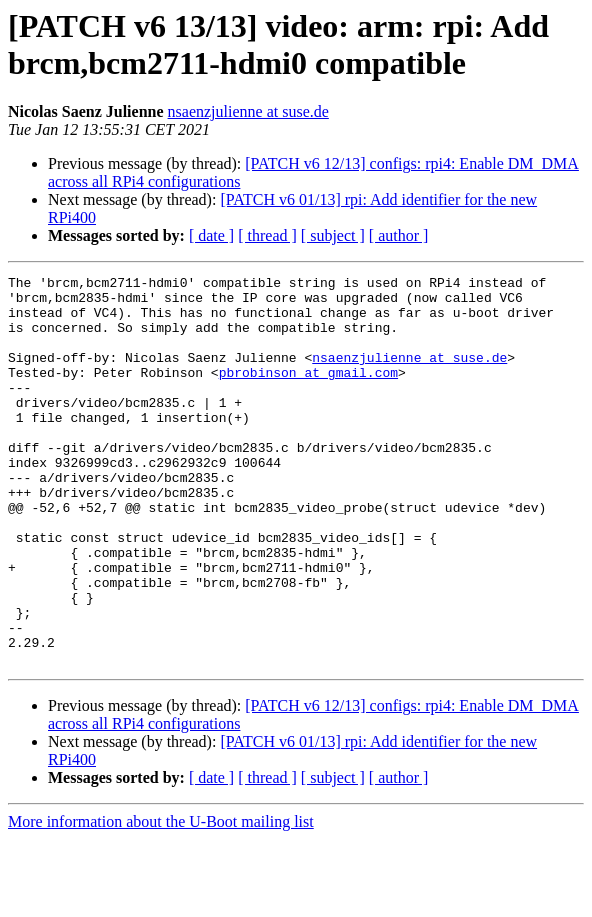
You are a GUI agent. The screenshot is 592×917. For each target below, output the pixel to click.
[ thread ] (267, 235)
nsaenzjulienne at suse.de (248, 111)
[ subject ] (333, 235)
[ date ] (211, 235)
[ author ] (399, 235)
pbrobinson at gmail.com (308, 393)
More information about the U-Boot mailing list (161, 899)
